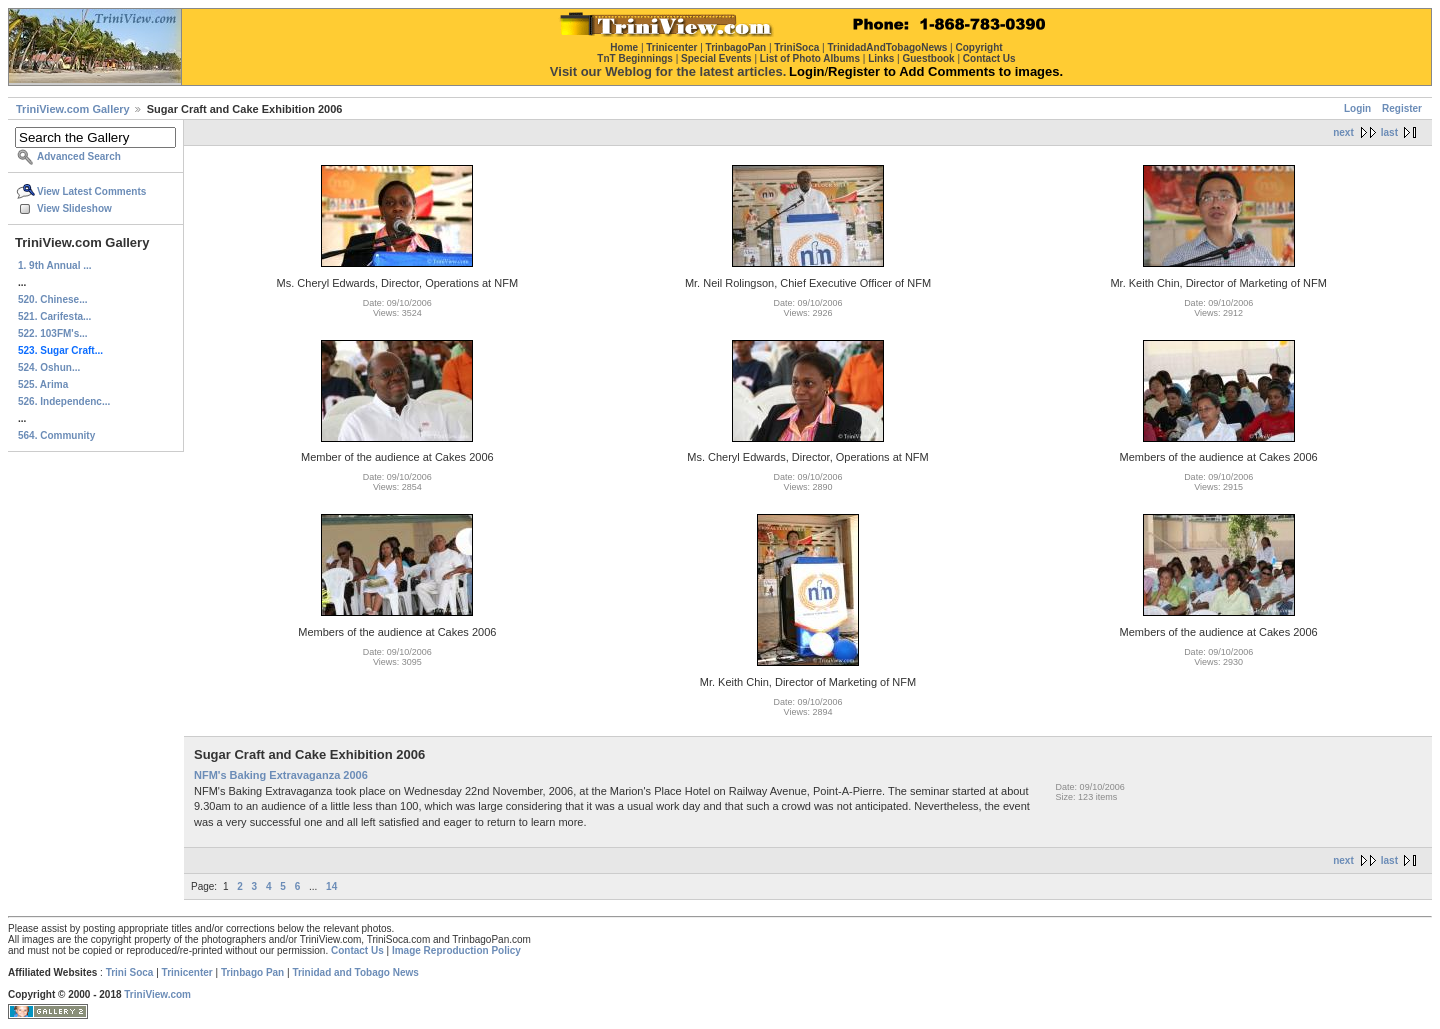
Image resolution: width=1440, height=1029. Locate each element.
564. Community (56, 435)
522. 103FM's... (53, 333)
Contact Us (357, 950)
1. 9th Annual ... (55, 265)
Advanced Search (79, 156)
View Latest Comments (91, 191)
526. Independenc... (64, 401)
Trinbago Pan (252, 972)
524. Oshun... (49, 367)
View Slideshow (74, 208)
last (1389, 132)
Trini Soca (130, 972)
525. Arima (43, 384)
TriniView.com (157, 994)
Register (1402, 108)
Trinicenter (187, 972)
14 (331, 886)
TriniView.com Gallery (73, 109)
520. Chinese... (52, 299)
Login (1357, 108)
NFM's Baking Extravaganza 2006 (281, 775)
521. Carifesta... (54, 316)
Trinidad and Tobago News (355, 972)
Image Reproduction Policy (456, 950)
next (1343, 132)
